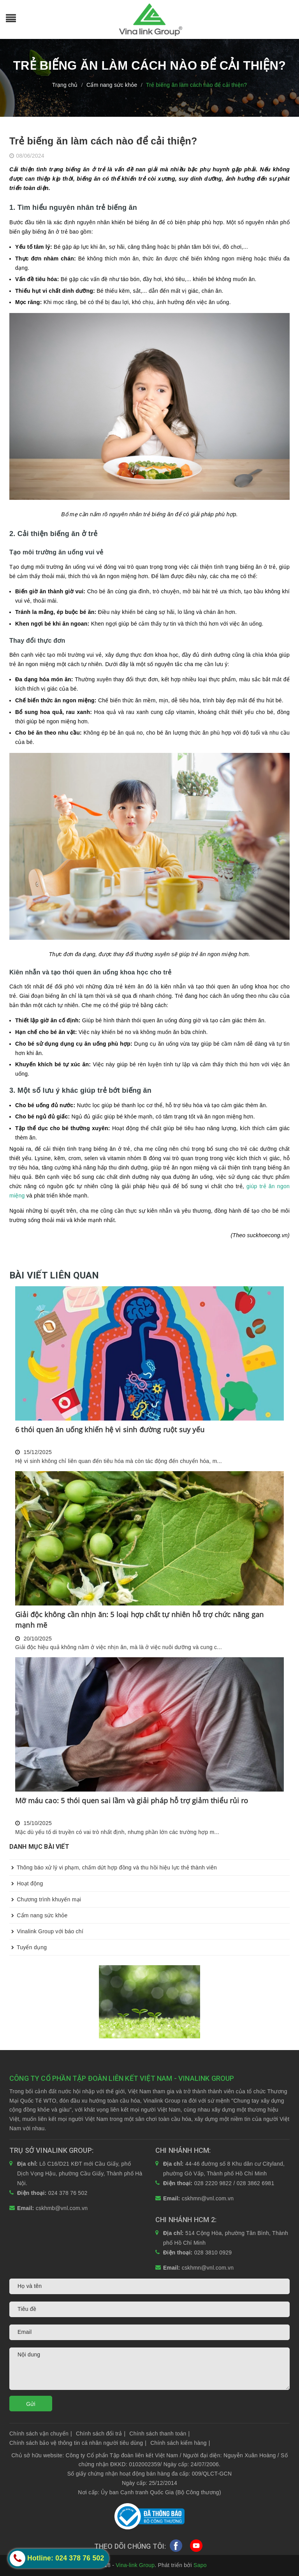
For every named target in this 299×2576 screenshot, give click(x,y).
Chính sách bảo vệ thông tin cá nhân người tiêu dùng (77, 2443)
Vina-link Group (135, 2565)
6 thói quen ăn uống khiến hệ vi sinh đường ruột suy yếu (109, 1429)
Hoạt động (26, 1883)
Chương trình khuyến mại (45, 1899)
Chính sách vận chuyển (40, 2433)
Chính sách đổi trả (100, 2433)
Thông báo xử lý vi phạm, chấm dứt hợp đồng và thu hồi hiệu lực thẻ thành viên (113, 1867)
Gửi (30, 2404)
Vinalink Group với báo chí (46, 1931)
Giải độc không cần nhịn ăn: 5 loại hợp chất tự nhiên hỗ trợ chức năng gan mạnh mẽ (139, 1620)
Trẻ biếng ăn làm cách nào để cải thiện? (103, 140)
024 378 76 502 (68, 2193)
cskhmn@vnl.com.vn (208, 2198)
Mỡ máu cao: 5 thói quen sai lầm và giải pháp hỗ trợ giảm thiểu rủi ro (131, 1800)
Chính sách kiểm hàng (180, 2443)
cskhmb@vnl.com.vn (62, 2208)
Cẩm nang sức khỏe (38, 1915)
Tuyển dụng (28, 1947)
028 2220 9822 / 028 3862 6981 (234, 2183)
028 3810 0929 (213, 2252)
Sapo (200, 2565)
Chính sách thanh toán (159, 2433)
